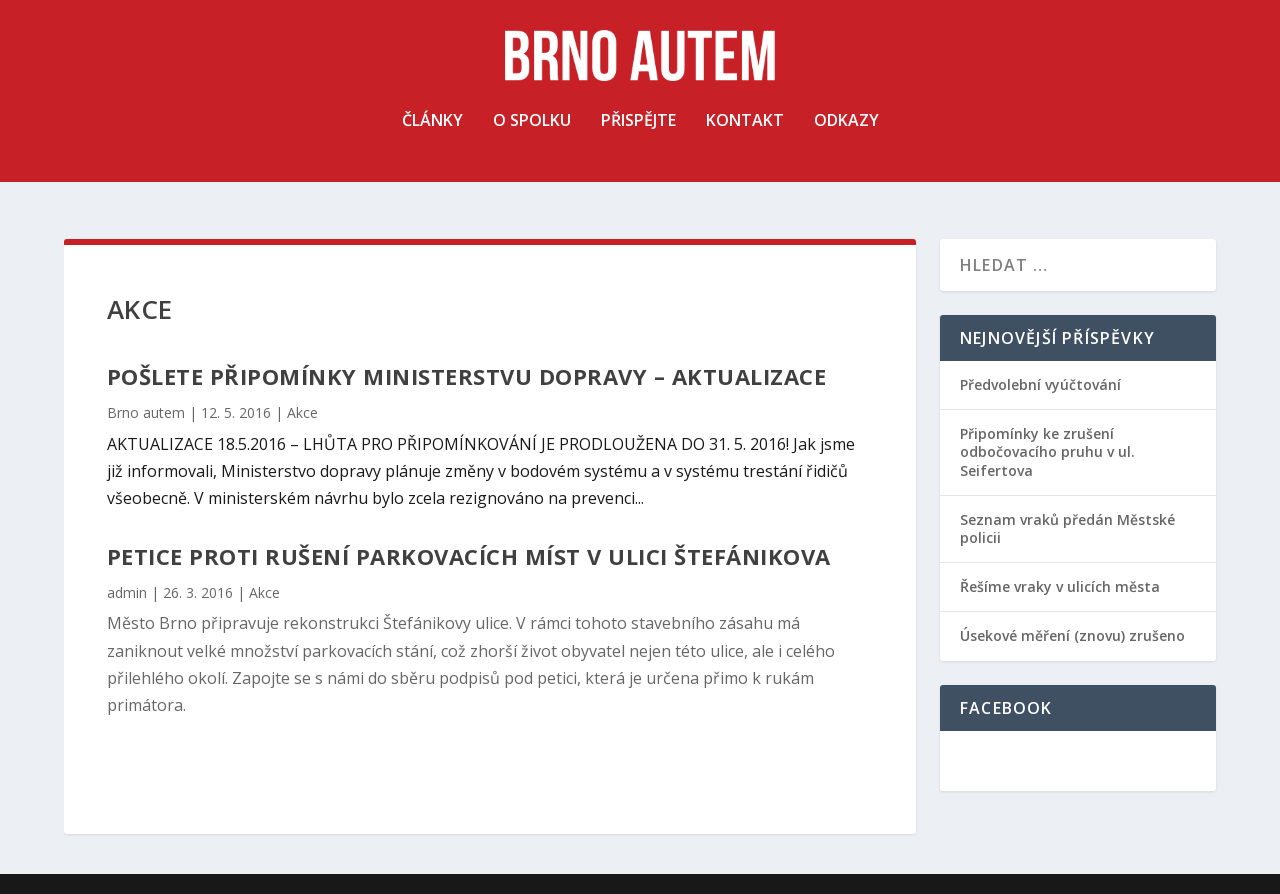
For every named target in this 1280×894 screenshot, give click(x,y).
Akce (302, 412)
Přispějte (638, 138)
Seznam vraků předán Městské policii (1067, 528)
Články (432, 138)
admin (127, 592)
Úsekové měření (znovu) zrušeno (1072, 635)
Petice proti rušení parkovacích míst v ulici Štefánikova (469, 556)
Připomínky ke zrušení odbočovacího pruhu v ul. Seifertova (1047, 451)
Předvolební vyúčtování (1040, 384)
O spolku (532, 138)
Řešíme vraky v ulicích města (1060, 586)
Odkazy (846, 138)
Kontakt (745, 138)
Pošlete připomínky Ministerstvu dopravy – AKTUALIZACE (467, 376)
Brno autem (146, 412)
